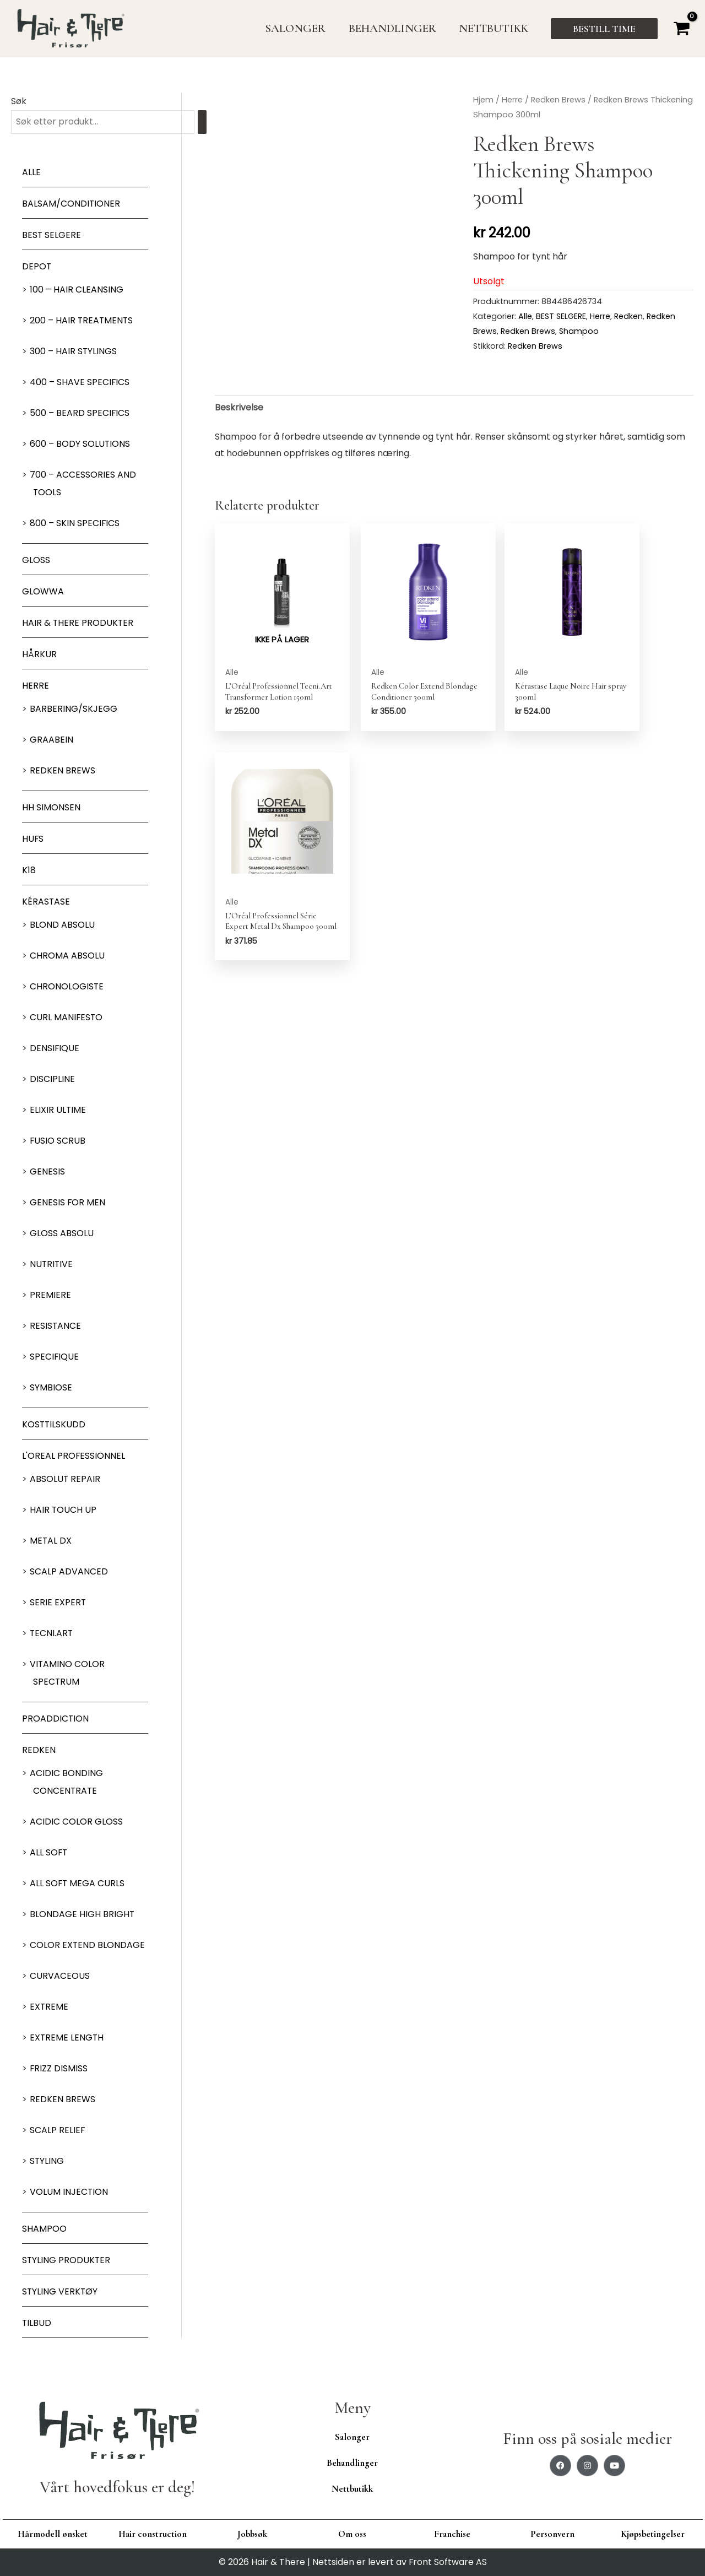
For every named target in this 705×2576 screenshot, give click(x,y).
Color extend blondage (87, 1945)
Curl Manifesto (67, 1017)
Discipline (52, 1079)
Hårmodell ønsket (53, 2534)
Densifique (55, 1048)
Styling (47, 2161)
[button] (604, 28)
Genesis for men (68, 1203)
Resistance (56, 1326)
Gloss (36, 560)
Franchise (452, 2534)
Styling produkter (66, 2260)
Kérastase (46, 902)
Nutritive (52, 1264)
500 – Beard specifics (80, 413)
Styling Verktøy (60, 2292)
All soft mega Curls (78, 1883)
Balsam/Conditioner (71, 204)
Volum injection (69, 2192)
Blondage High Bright (82, 1914)
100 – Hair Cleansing (76, 290)
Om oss (352, 2534)
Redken (39, 1750)
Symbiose (51, 1388)
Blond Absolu (62, 925)
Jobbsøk (252, 2534)
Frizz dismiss (59, 2069)
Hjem (483, 99)
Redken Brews (62, 771)
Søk (18, 101)
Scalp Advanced (69, 1572)
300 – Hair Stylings (73, 351)
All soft (49, 1853)
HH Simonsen (51, 808)
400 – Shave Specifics (80, 382)
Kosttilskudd (54, 1425)
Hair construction (152, 2534)
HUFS (33, 839)
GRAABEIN (51, 740)
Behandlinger (352, 2463)
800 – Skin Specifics (75, 523)
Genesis (47, 1172)
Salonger (352, 2437)
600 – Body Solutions (80, 444)
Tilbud (37, 2323)
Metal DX (51, 1541)
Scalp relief (57, 2130)
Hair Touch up (63, 1510)
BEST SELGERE (52, 235)
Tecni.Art (52, 1633)
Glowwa (43, 592)
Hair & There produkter (78, 623)
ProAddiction (55, 1719)
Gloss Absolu (62, 1233)
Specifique (54, 1357)
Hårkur (39, 654)
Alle (31, 172)
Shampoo (44, 2229)
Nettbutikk (352, 2488)
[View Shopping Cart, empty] (681, 28)
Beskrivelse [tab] (239, 407)
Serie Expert (58, 1603)
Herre (35, 686)
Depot (37, 267)
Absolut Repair (65, 1479)
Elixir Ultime (58, 1110)
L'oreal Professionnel (74, 1456)
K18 (29, 870)
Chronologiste (67, 987)
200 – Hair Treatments (82, 321)
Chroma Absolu (67, 956)
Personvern (552, 2534)
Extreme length (67, 2038)
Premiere (50, 1295)
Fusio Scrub (58, 1141)
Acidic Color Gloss (76, 1822)
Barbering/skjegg (73, 709)
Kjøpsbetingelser (653, 2534)
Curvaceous (60, 1976)
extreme (49, 2007)
